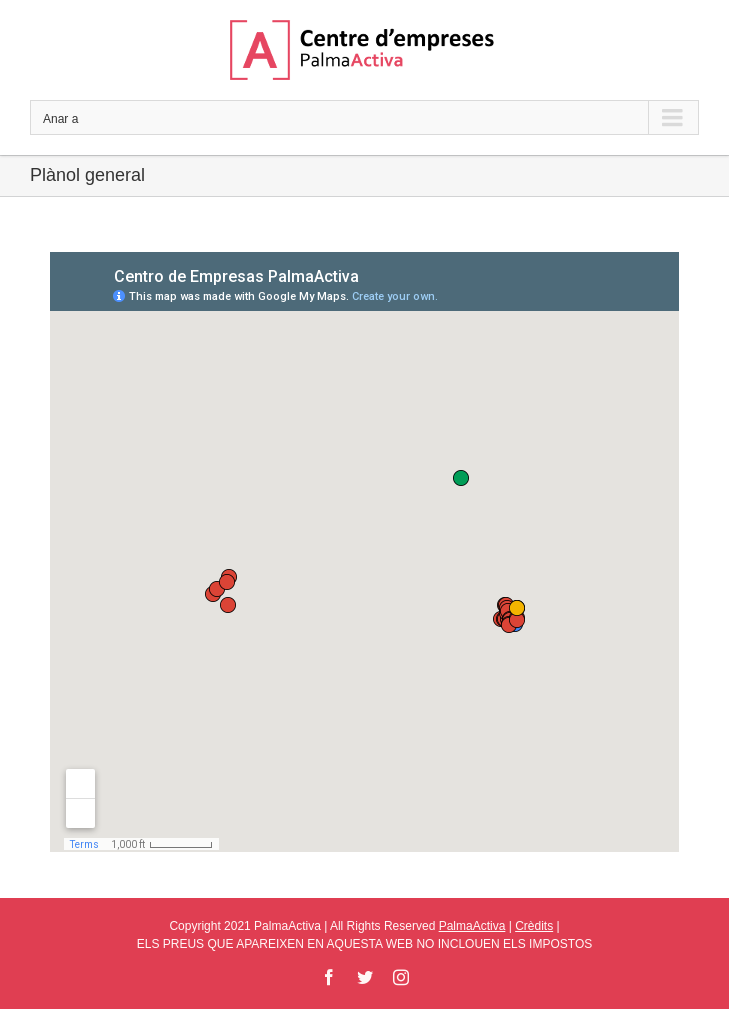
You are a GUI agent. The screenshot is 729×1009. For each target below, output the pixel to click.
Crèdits (534, 926)
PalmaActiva (472, 926)
